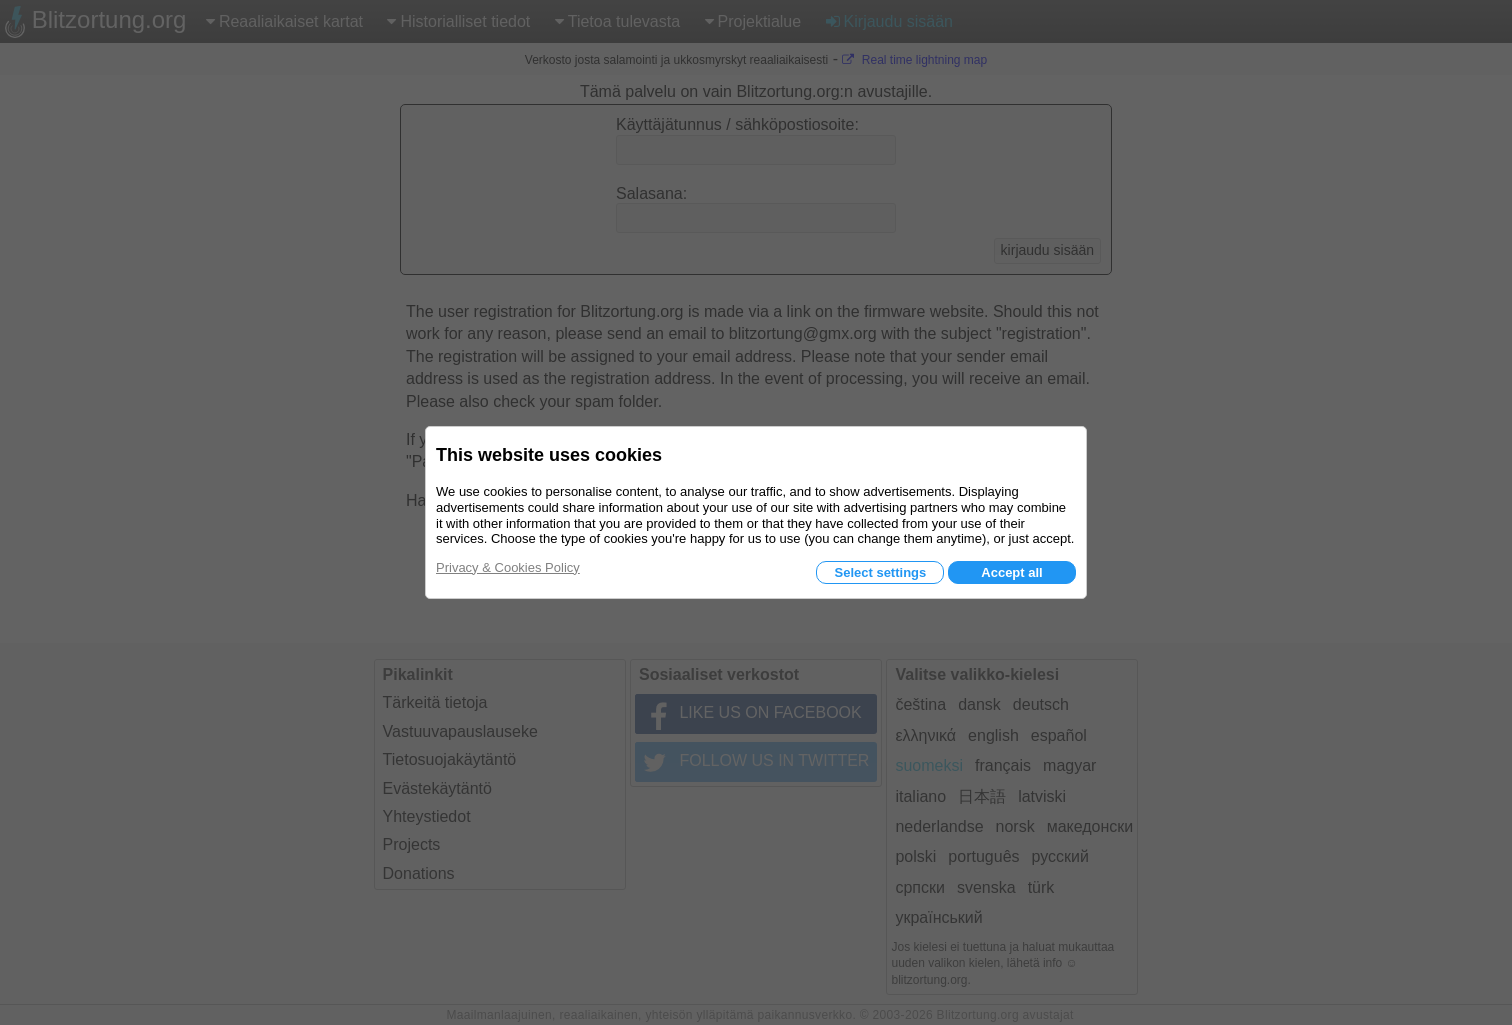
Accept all (1011, 572)
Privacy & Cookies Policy (508, 567)
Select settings (880, 572)
